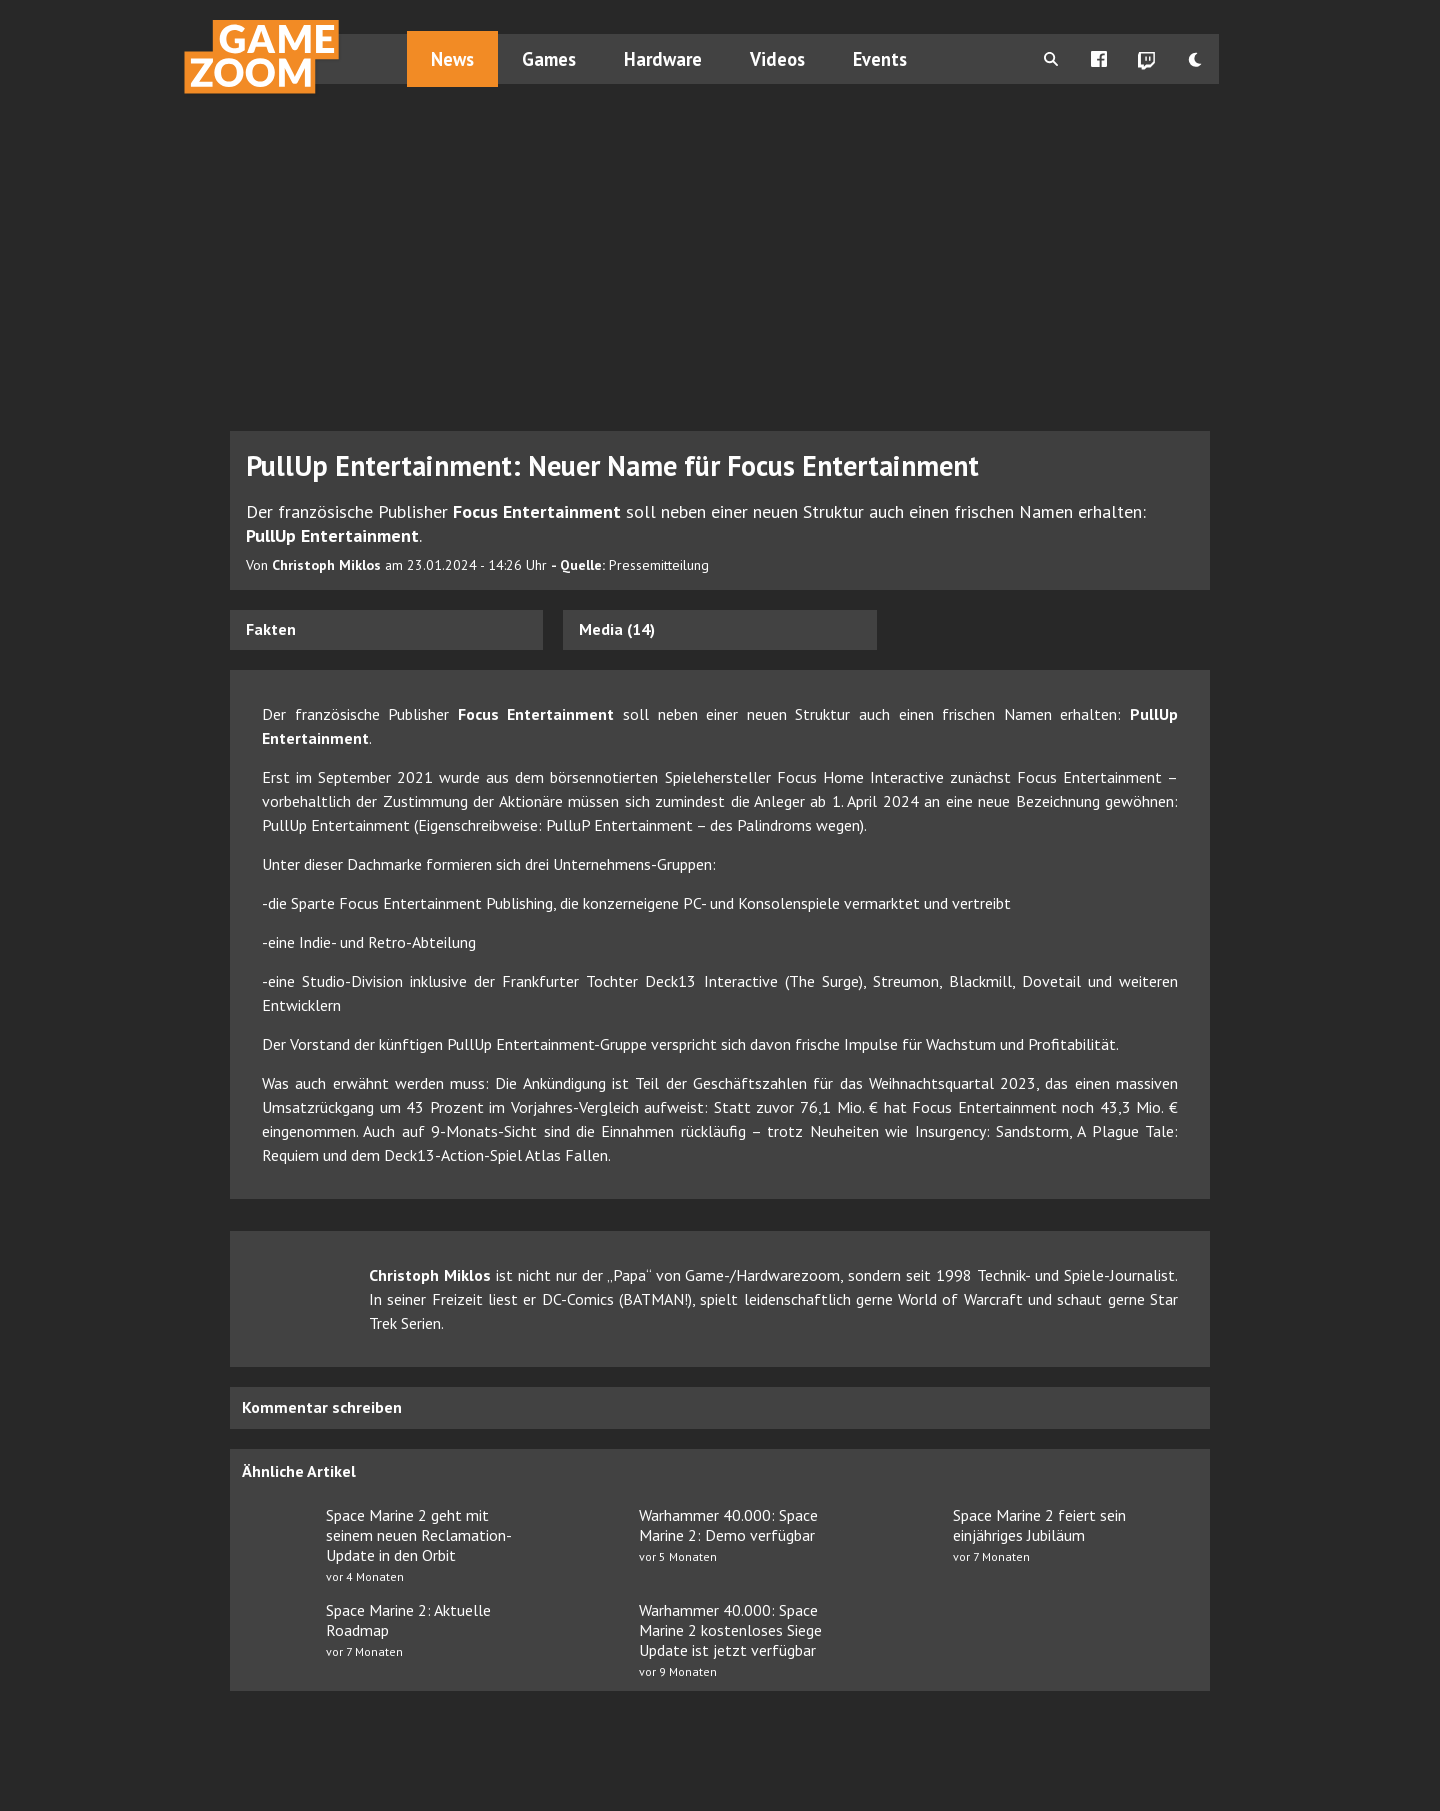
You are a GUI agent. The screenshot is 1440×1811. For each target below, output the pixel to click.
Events (880, 59)
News (452, 59)
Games (549, 59)
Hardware (663, 59)
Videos (777, 59)
